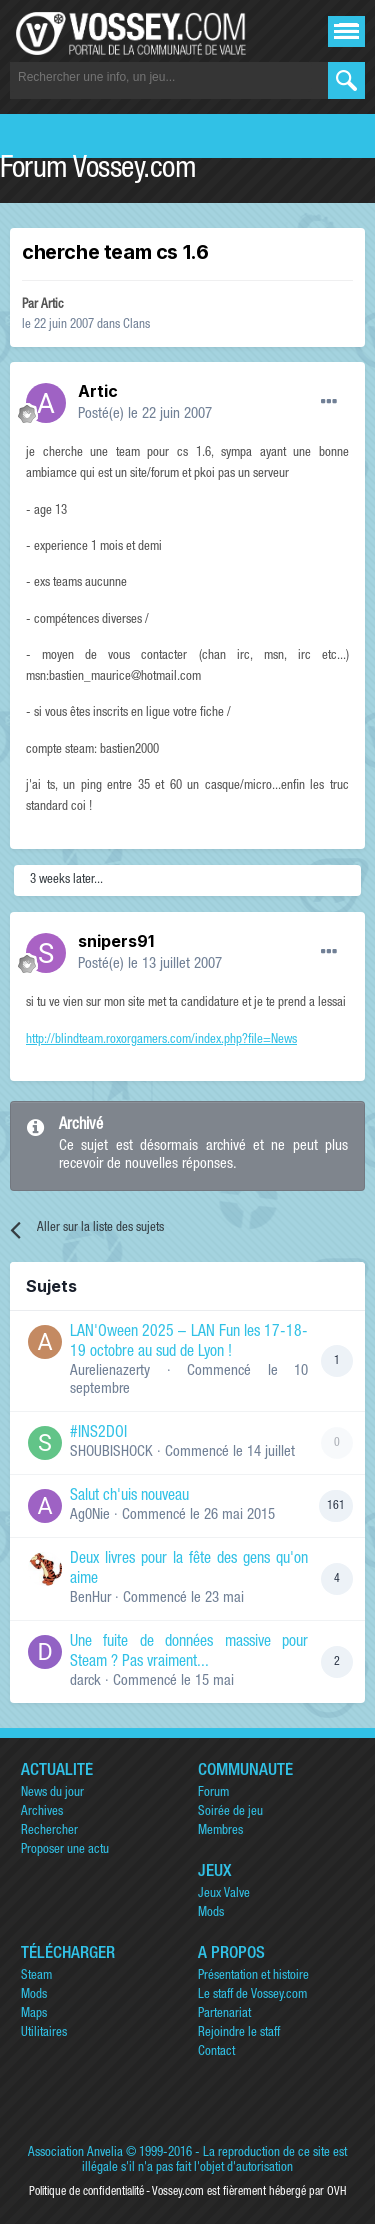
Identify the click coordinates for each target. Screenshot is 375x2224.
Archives (42, 1812)
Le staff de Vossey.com (252, 1995)
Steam (36, 1976)
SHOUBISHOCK (111, 1452)
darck (85, 1681)
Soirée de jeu (230, 1812)
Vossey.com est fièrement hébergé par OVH (249, 2192)
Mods (211, 1913)
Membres (220, 1831)
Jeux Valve (224, 1894)
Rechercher (49, 1831)
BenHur (90, 1598)
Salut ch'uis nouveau (129, 1497)
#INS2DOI (98, 1434)
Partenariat (224, 2014)
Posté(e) (145, 414)
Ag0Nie (90, 1515)
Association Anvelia (75, 2153)
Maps (34, 2014)
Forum (213, 1793)
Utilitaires (44, 2033)
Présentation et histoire (253, 1976)
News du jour (52, 1793)
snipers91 (116, 941)
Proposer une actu (65, 1850)
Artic (52, 305)
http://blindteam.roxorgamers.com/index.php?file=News (161, 1040)
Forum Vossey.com (98, 171)
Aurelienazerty (110, 1371)
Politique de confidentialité (86, 2192)
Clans (136, 325)
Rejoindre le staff (239, 2033)
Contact (216, 2052)
